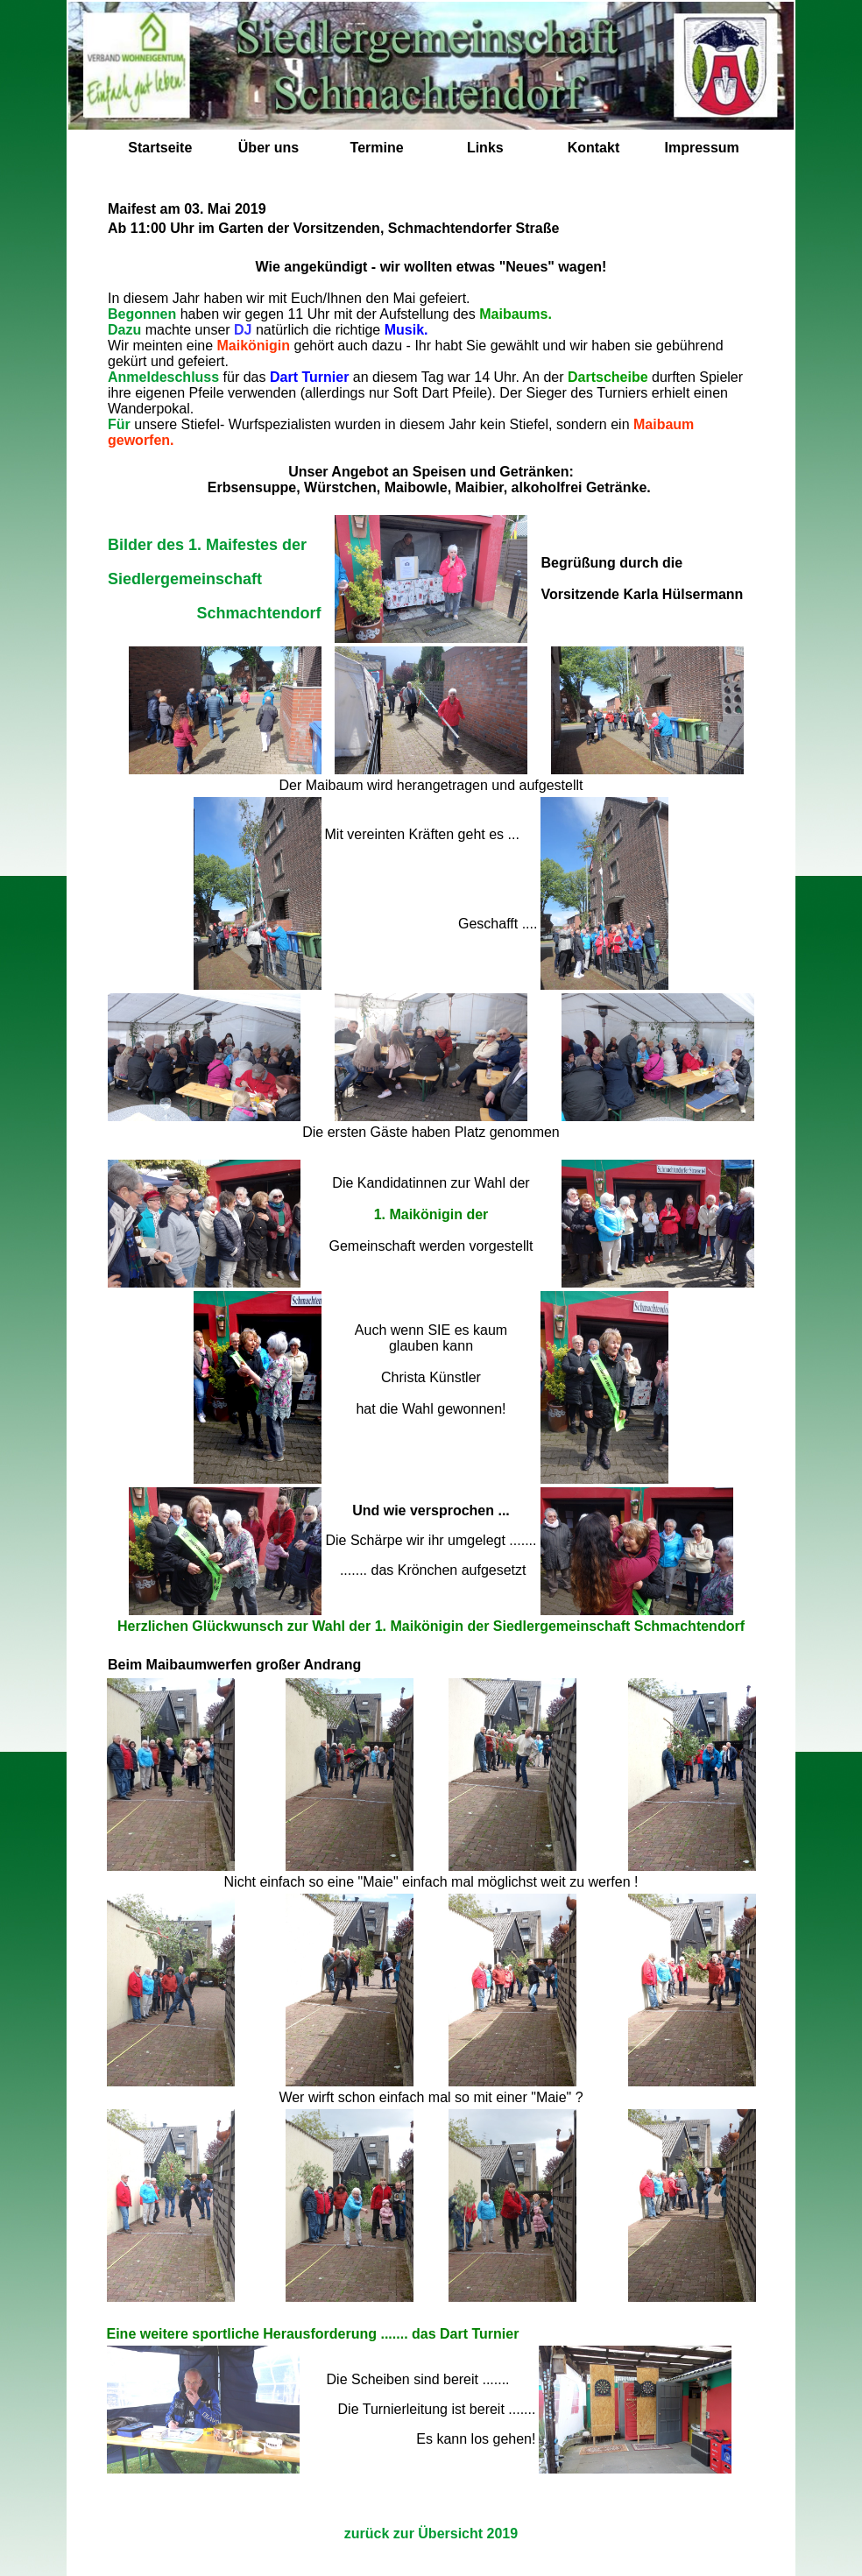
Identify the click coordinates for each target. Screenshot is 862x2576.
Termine (377, 147)
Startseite (160, 147)
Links (485, 147)
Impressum (701, 147)
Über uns (268, 147)
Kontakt (594, 147)
